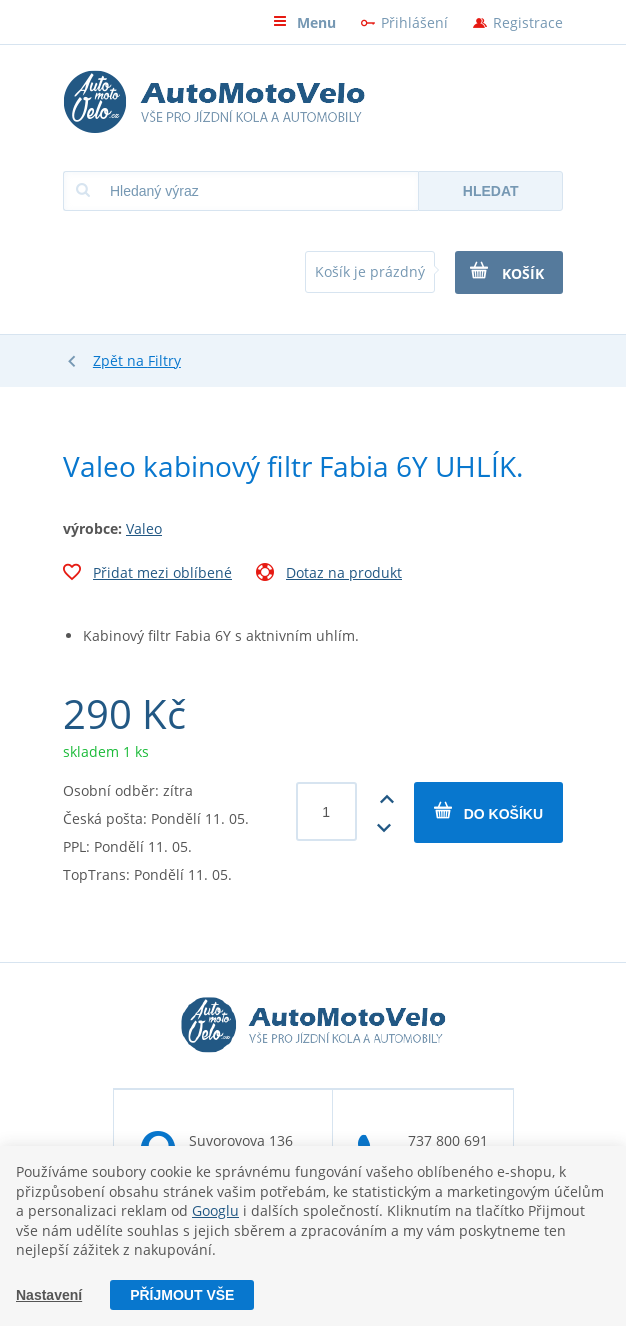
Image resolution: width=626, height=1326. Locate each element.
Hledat (491, 191)
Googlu (215, 1210)
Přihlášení (414, 22)
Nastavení (49, 1295)
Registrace (528, 22)
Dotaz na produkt (329, 575)
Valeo (144, 528)
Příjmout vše (182, 1295)
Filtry (164, 360)
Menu (304, 22)
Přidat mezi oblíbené (147, 575)
